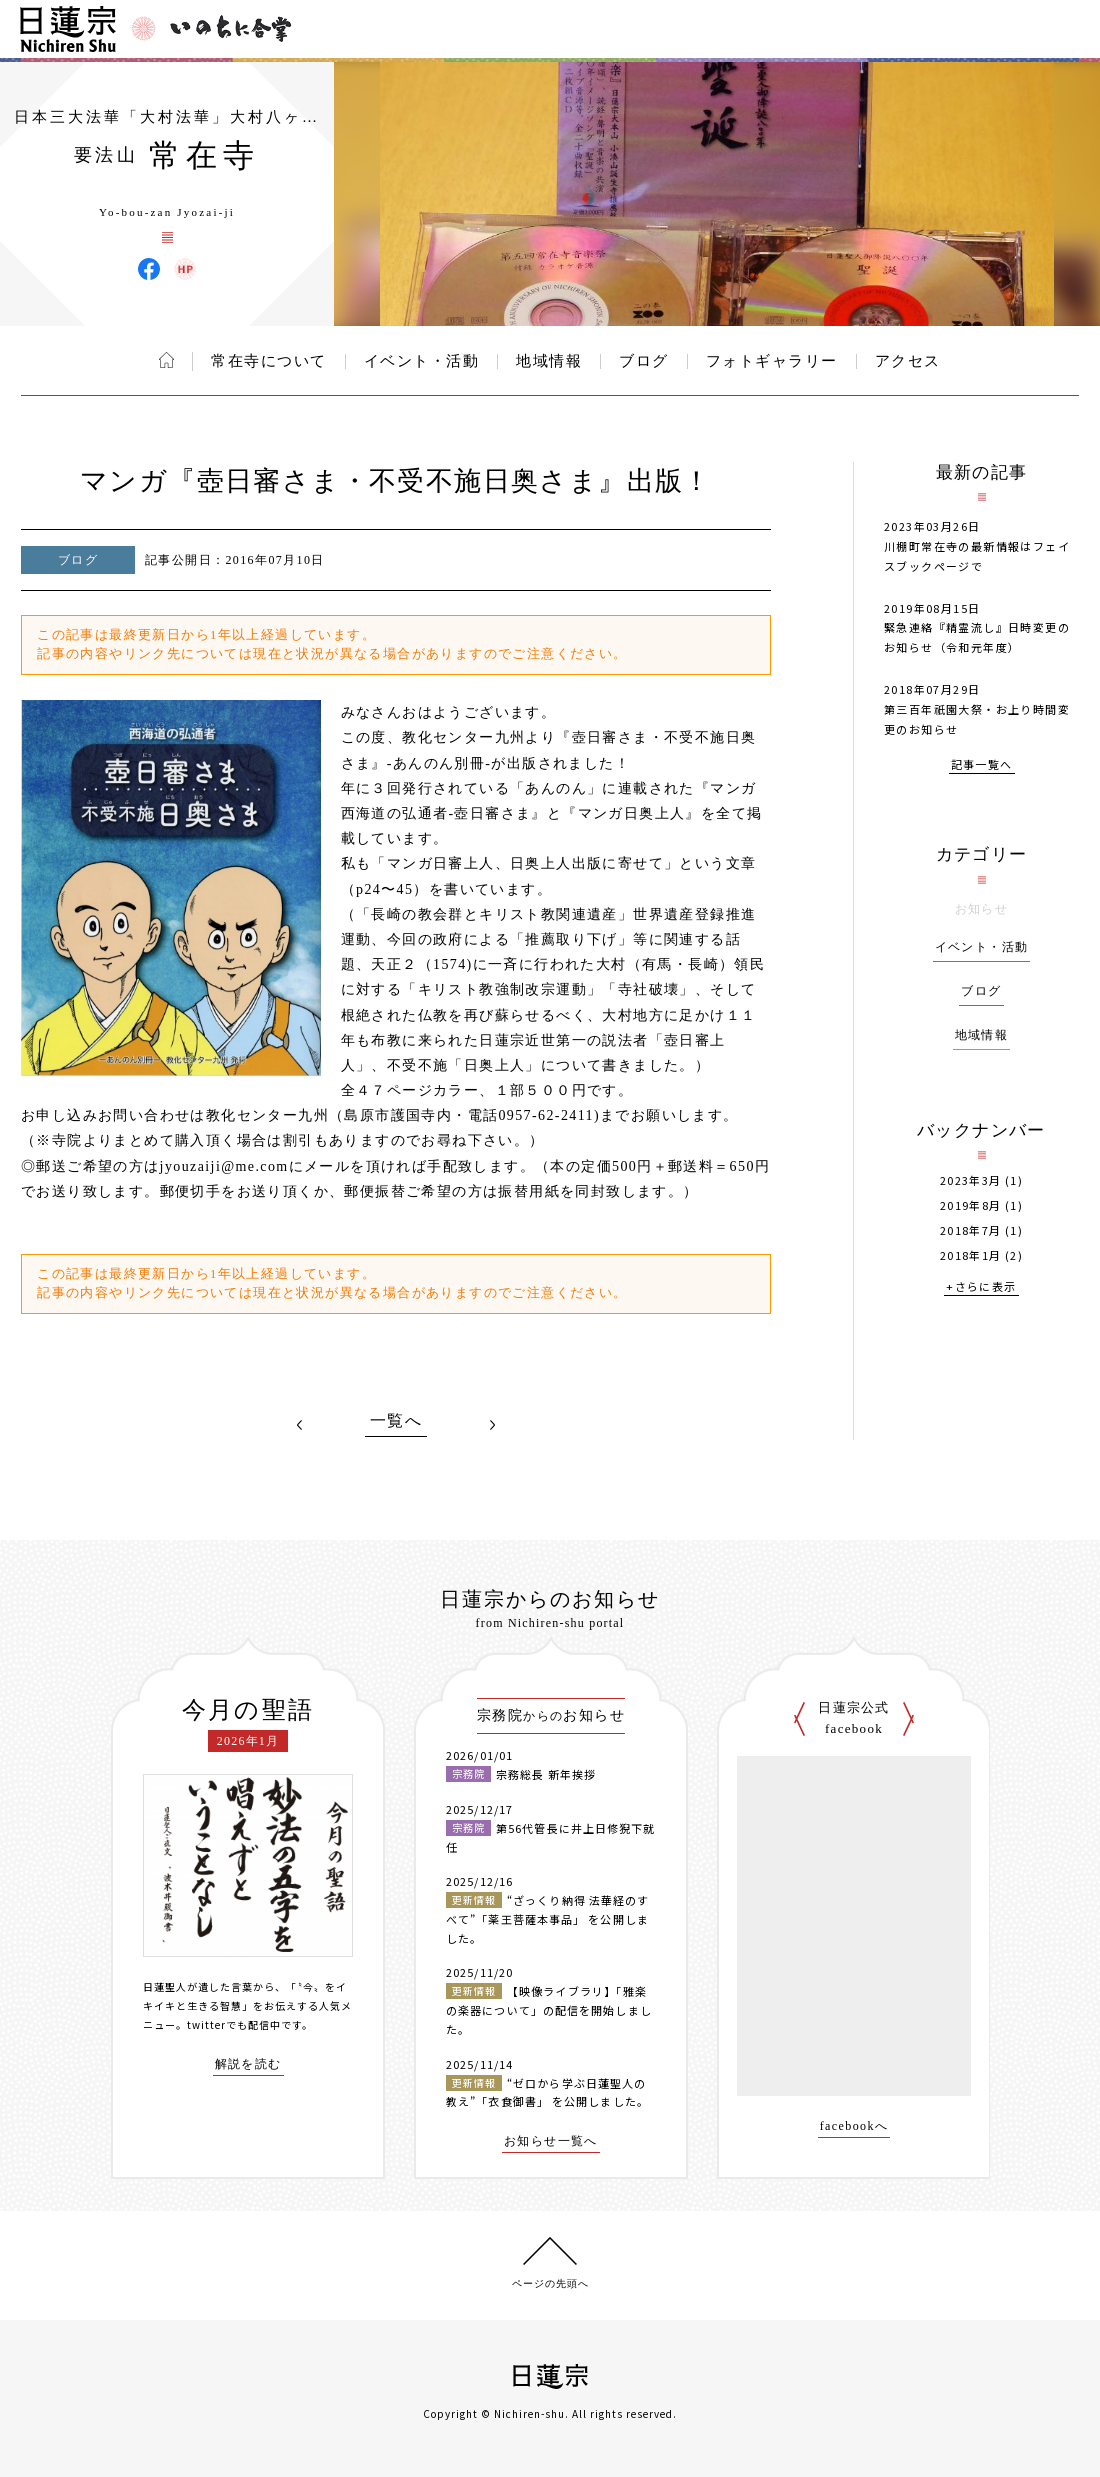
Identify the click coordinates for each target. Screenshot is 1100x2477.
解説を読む (248, 2064)
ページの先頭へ (550, 2283)
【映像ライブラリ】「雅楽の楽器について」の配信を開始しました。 (549, 2009)
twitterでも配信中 (234, 2024)
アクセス (908, 361)
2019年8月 (971, 1205)
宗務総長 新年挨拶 (546, 1774)
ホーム (166, 360)
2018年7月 (971, 1230)
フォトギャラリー (772, 361)
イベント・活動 (422, 361)
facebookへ (854, 2126)
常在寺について (269, 361)
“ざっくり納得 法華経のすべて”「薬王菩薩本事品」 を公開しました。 (547, 1918)
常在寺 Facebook (149, 269)
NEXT (492, 1425)
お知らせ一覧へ (551, 2141)
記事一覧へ (982, 765)
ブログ (644, 361)
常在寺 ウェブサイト (185, 269)
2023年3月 (971, 1180)
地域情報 (549, 361)
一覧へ (396, 1421)
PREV (300, 1425)
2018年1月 (971, 1255)
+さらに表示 (981, 1287)
